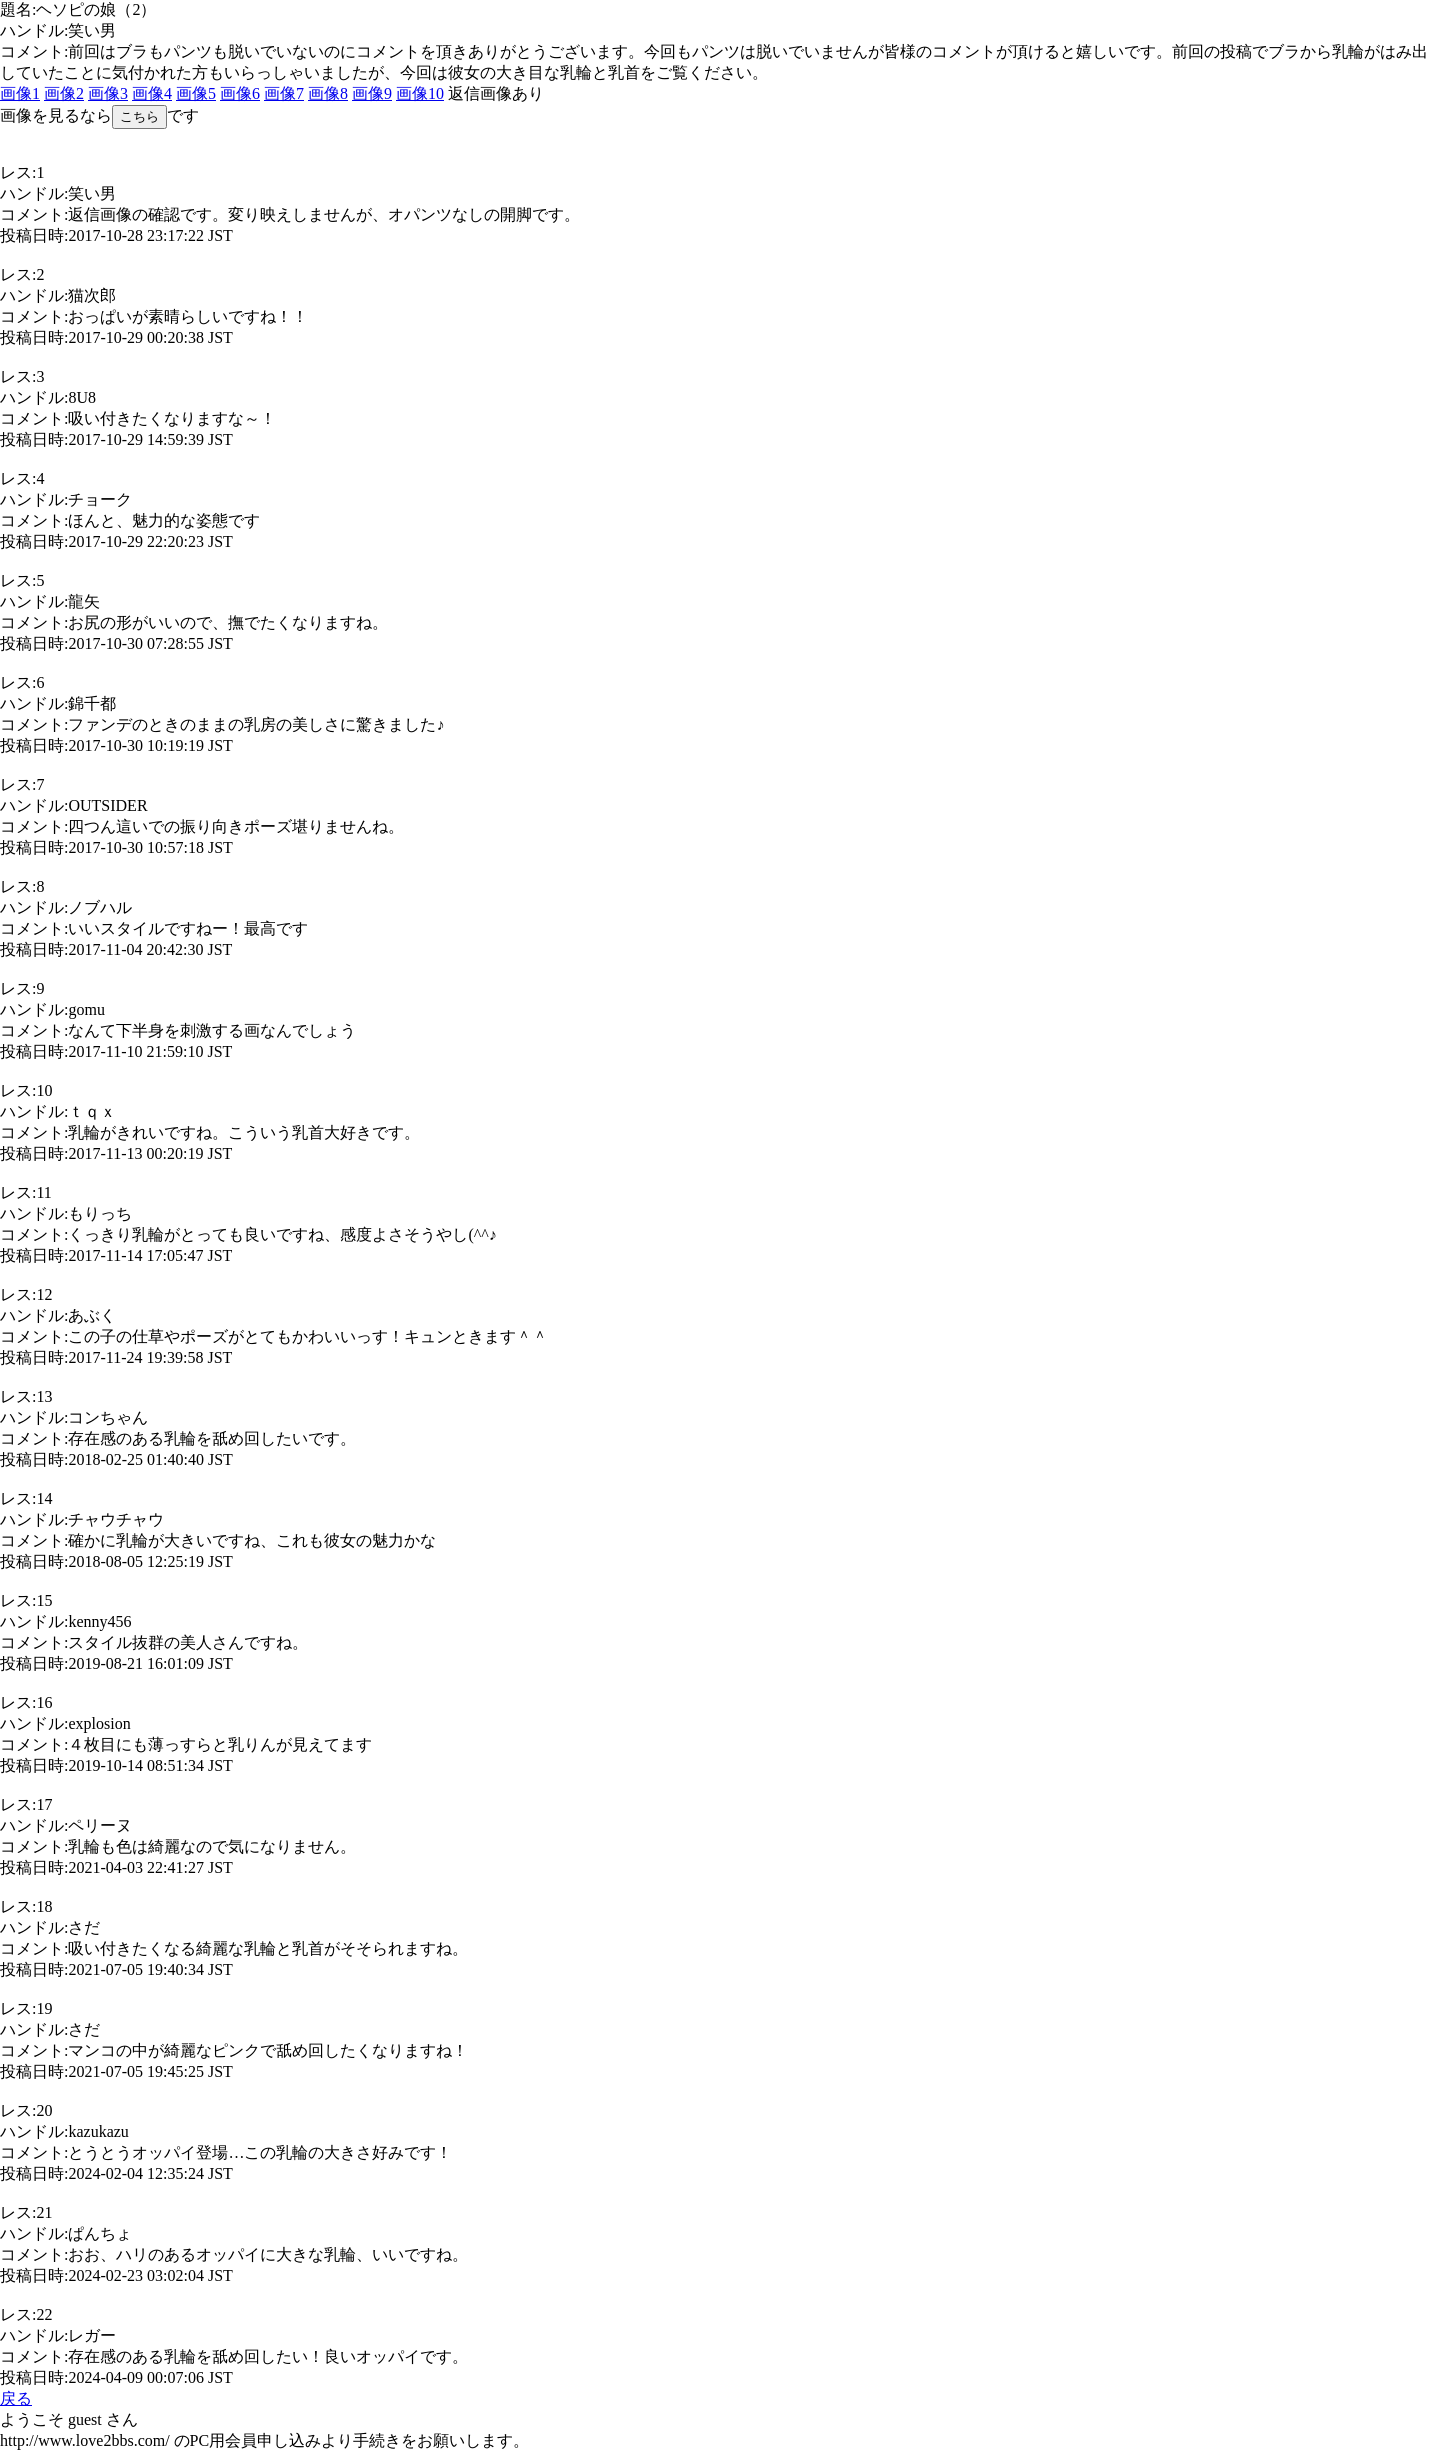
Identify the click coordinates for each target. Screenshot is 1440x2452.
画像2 (64, 93)
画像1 (20, 93)
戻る (16, 2398)
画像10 (420, 93)
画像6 (240, 93)
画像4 (152, 93)
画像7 (284, 93)
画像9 (372, 93)
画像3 (108, 93)
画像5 (196, 93)
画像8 (328, 93)
